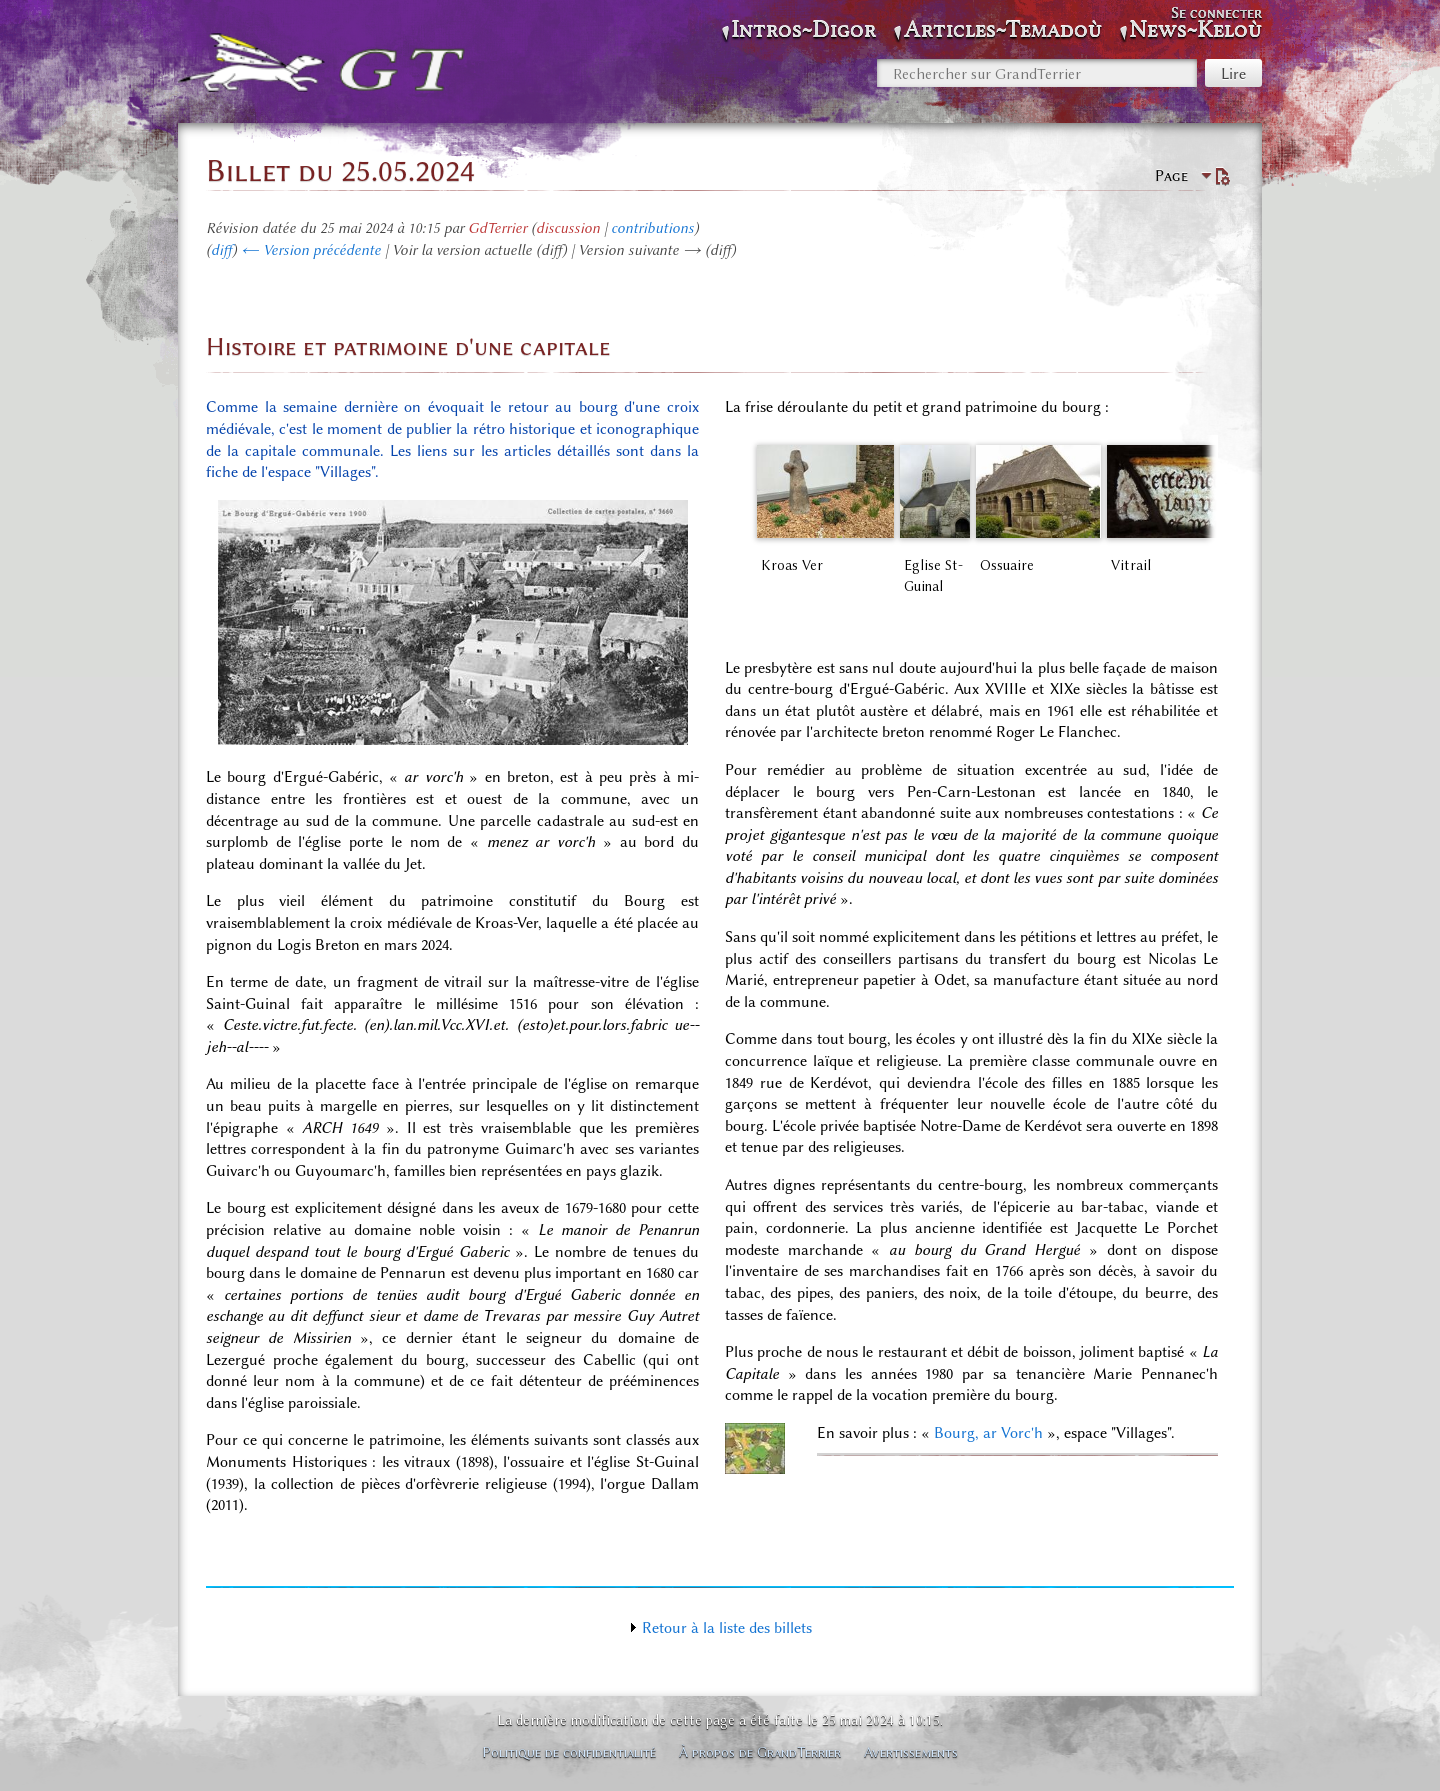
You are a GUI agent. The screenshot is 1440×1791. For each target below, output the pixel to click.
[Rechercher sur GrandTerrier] (1037, 73)
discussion (568, 228)
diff (221, 250)
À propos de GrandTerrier (760, 1752)
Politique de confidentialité (569, 1752)
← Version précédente (311, 250)
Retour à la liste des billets (727, 1628)
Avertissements (911, 1752)
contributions (652, 228)
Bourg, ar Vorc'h (988, 1433)
